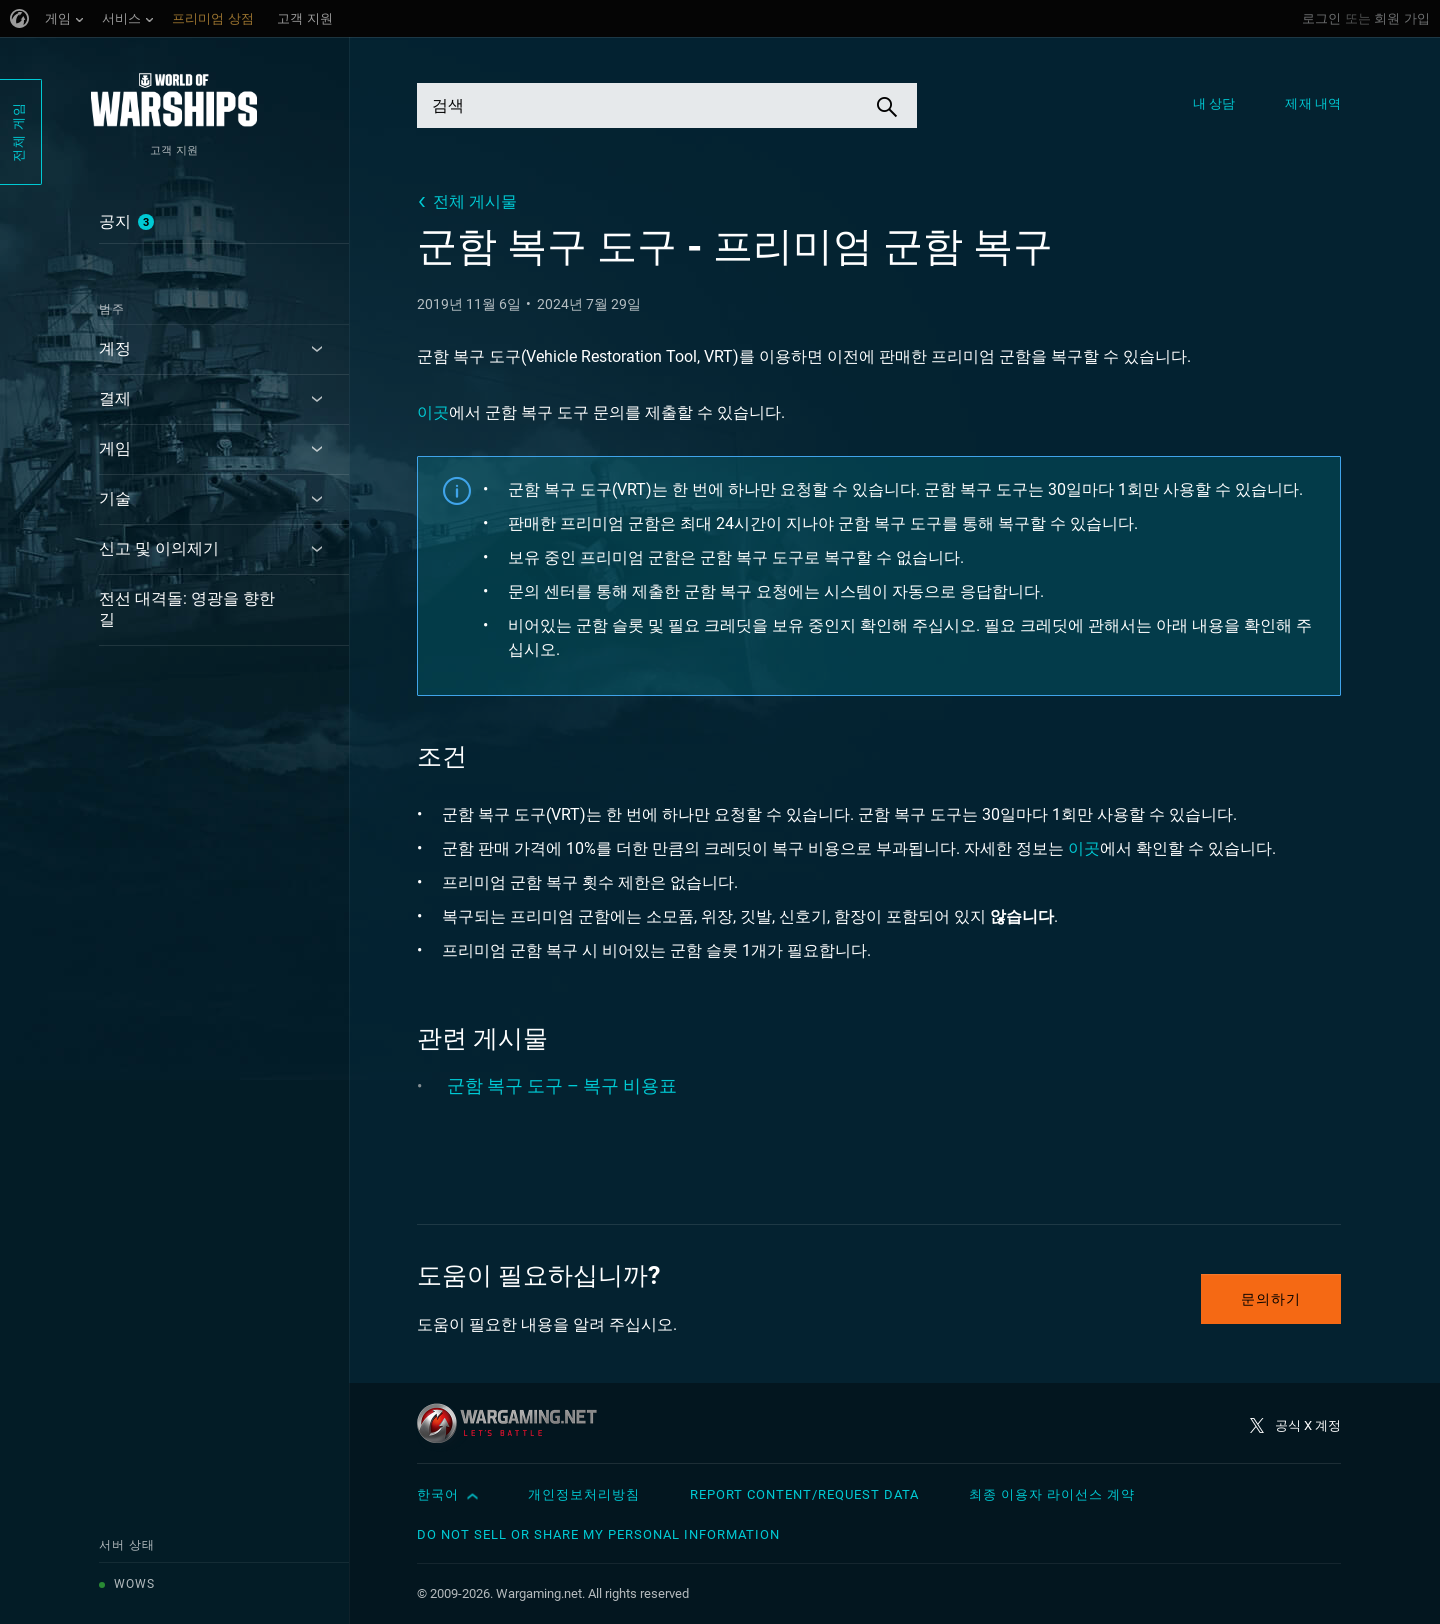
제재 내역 (1313, 103)
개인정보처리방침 (584, 1494)
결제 (115, 398)
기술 (115, 498)
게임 (115, 448)
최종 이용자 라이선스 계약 (1052, 1494)
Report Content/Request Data (804, 1494)
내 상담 (1214, 103)
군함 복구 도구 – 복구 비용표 (562, 1085)
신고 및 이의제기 (159, 548)
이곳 (433, 412)
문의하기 (1271, 1299)
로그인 (1321, 18)
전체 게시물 (475, 201)
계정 (115, 348)
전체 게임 (18, 132)
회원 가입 (1402, 18)
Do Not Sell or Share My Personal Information (598, 1534)
